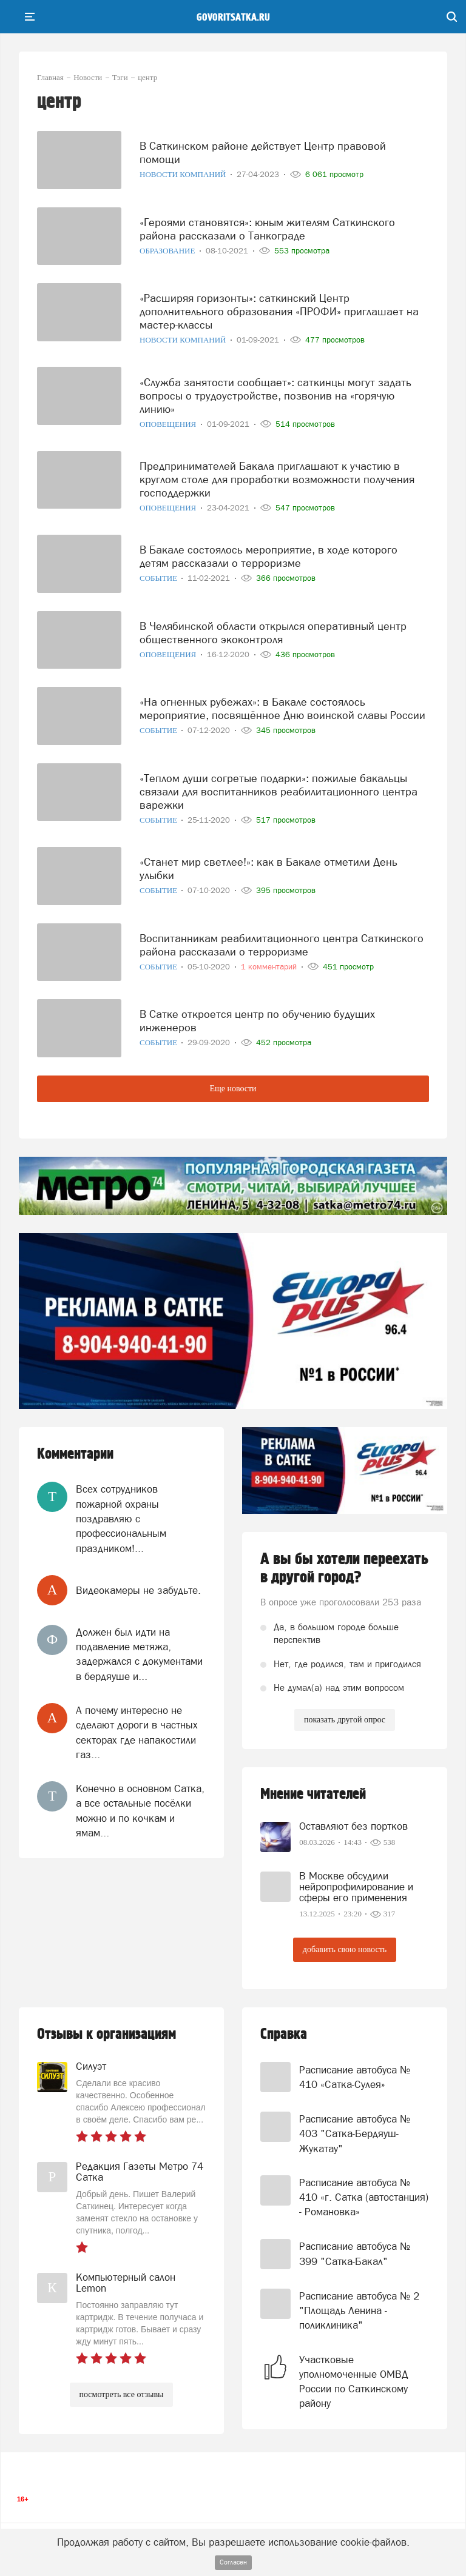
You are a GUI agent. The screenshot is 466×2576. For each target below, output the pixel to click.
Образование (168, 250)
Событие (159, 578)
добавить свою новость (345, 1949)
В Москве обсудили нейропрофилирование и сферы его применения (356, 1886)
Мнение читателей (313, 1794)
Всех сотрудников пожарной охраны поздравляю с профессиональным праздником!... (121, 1518)
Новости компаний (184, 174)
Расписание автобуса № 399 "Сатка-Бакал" (354, 2253)
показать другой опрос (344, 1719)
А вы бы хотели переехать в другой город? (344, 1568)
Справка (283, 2034)
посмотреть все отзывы (121, 2394)
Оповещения (169, 424)
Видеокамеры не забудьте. (138, 1590)
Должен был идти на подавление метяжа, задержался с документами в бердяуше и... (139, 1654)
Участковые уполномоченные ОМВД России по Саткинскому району (353, 2382)
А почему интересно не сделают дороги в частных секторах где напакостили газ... (137, 1732)
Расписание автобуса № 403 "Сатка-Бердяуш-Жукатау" (354, 2134)
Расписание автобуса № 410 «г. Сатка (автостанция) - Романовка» (363, 2197)
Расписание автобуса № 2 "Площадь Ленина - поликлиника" (359, 2311)
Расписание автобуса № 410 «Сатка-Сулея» (354, 2077)
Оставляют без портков (353, 1826)
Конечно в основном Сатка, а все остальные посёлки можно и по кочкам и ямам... (140, 1810)
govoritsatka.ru (233, 18)
